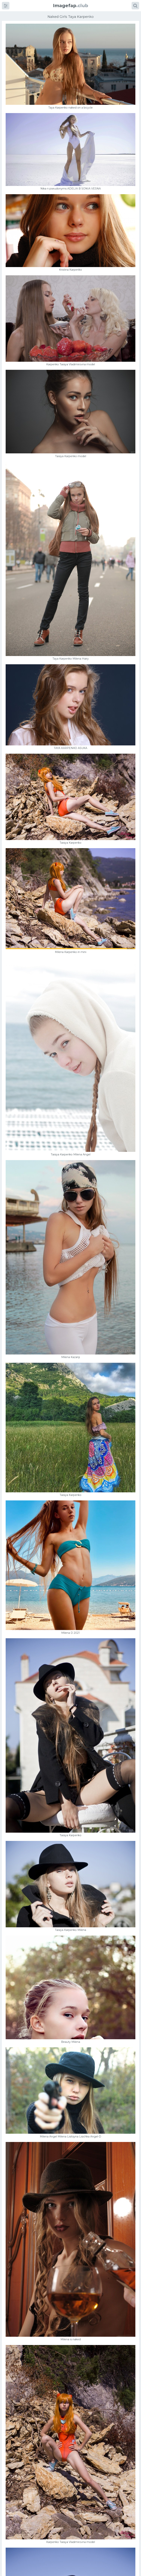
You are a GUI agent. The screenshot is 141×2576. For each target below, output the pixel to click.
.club (70, 5)
